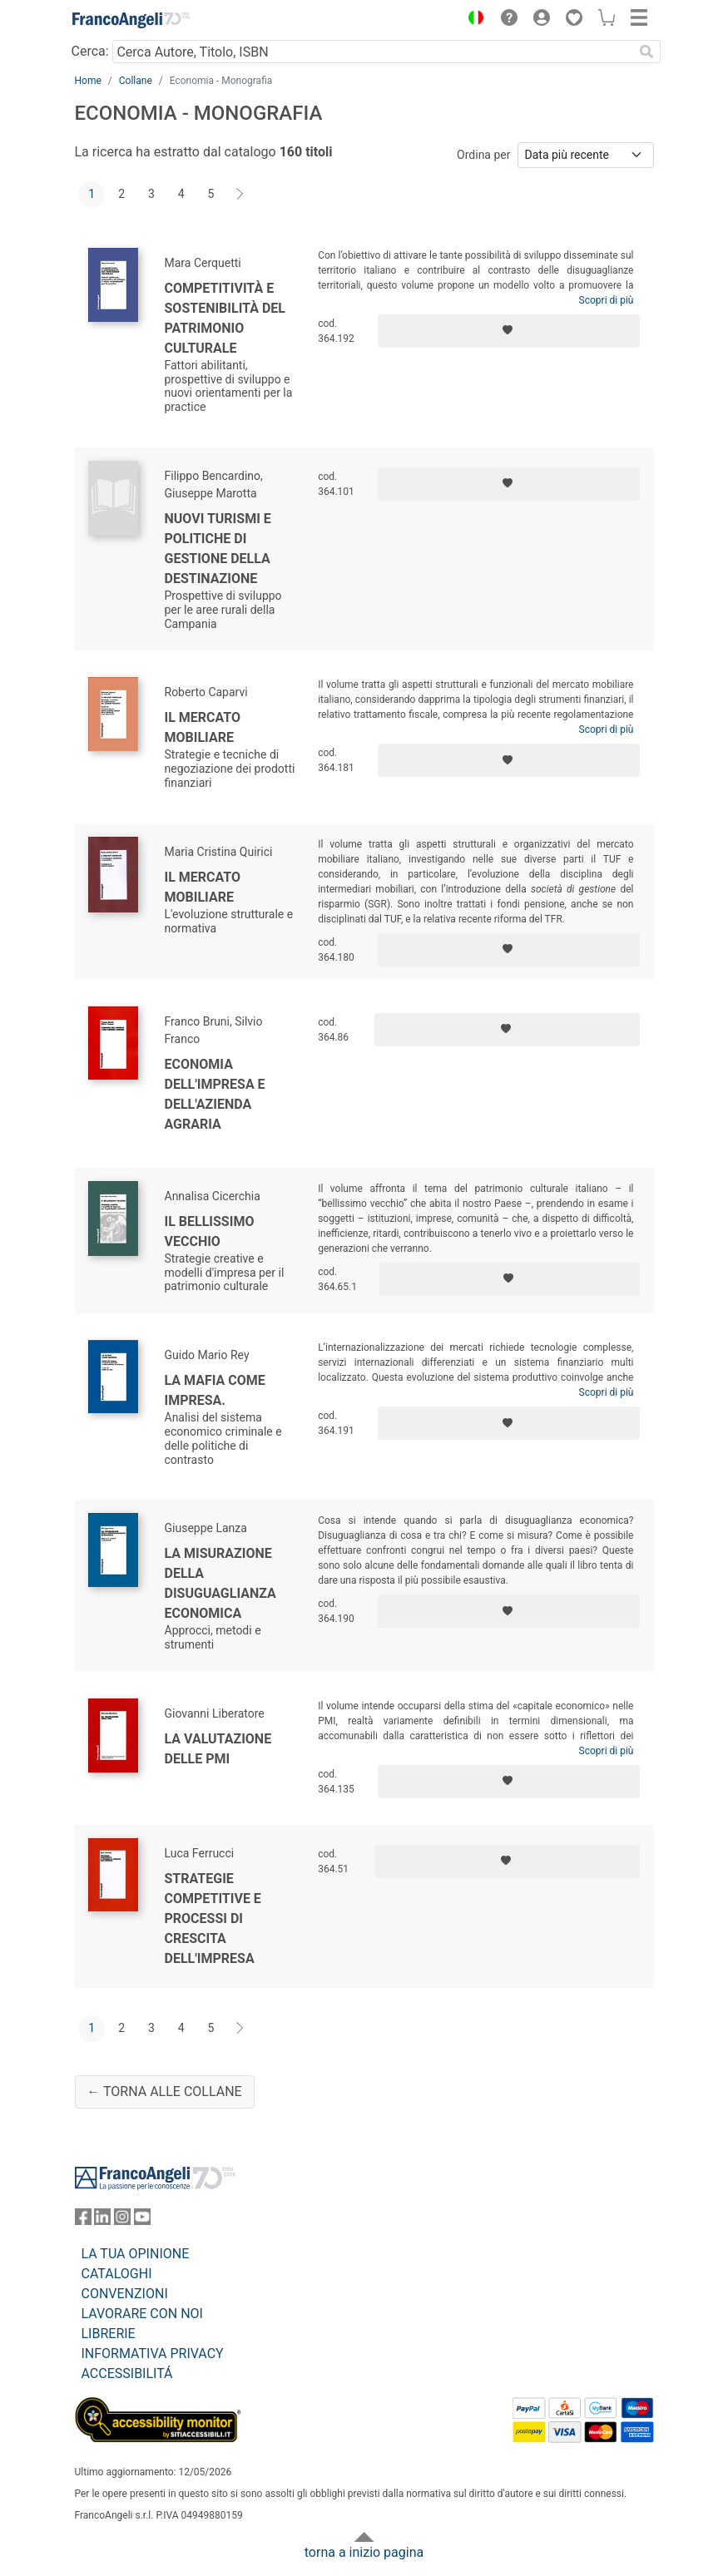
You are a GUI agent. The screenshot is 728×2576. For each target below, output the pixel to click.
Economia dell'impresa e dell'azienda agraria (215, 1094)
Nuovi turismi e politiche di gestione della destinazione (218, 548)
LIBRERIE (109, 2333)
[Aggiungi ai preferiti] (509, 331)
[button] (473, 20)
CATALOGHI (117, 2274)
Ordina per (483, 154)
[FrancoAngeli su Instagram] (122, 2220)
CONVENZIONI (125, 2294)
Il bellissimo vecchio (210, 1231)
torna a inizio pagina (364, 2552)
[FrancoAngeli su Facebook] (83, 2220)
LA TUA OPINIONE (136, 2254)
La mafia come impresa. (215, 1390)
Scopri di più (606, 300)
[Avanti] (240, 194)
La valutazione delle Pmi (218, 1749)
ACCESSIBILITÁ (127, 2373)
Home (88, 81)
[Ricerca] (647, 51)
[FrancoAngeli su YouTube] (142, 2220)
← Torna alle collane (164, 2091)
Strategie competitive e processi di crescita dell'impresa (213, 1918)
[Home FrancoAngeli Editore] (130, 20)
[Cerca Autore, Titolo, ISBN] (373, 51)
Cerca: (90, 51)
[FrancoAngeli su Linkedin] (102, 2220)
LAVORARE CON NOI (142, 2313)
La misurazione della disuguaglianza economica (220, 1583)
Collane (135, 81)
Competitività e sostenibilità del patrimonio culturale (225, 318)
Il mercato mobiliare (203, 727)
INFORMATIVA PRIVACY (153, 2353)
